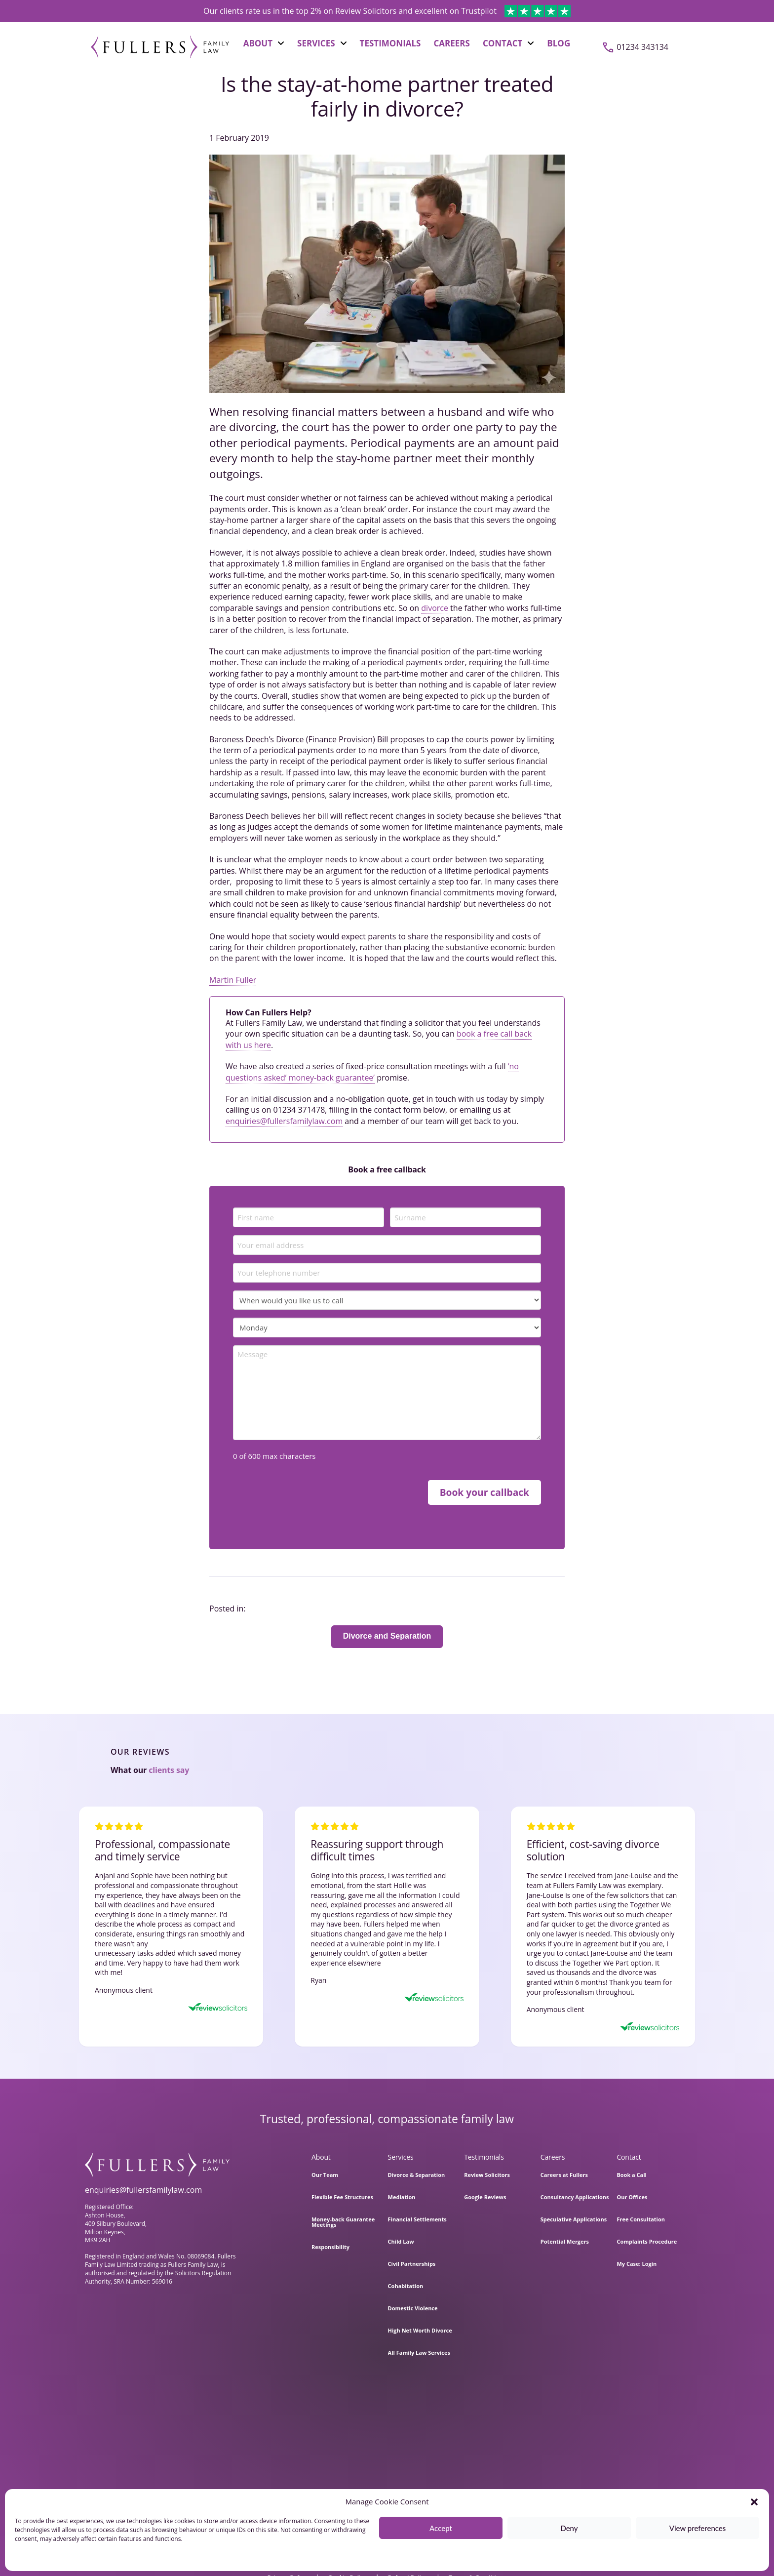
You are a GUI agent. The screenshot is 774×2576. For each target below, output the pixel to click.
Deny (569, 2528)
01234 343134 (642, 46)
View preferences (697, 2528)
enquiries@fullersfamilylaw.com (284, 1121)
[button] (754, 2502)
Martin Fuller (232, 979)
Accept (440, 2528)
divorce (434, 608)
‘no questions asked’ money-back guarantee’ (372, 1072)
